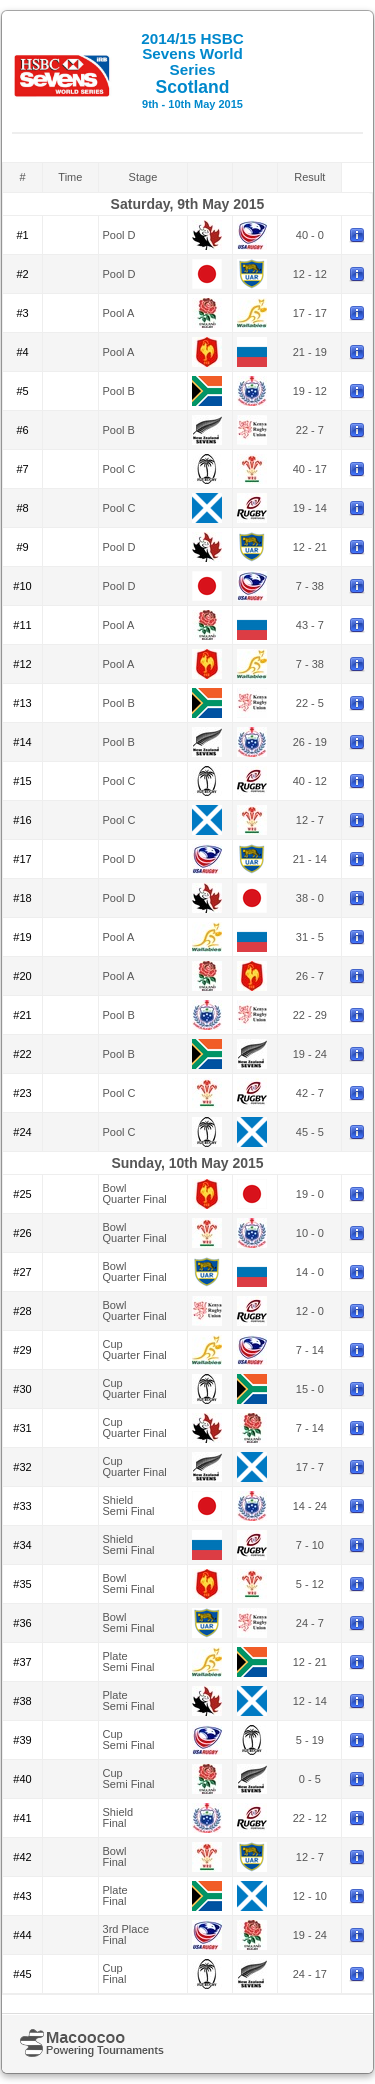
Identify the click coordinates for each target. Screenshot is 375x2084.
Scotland (192, 70)
